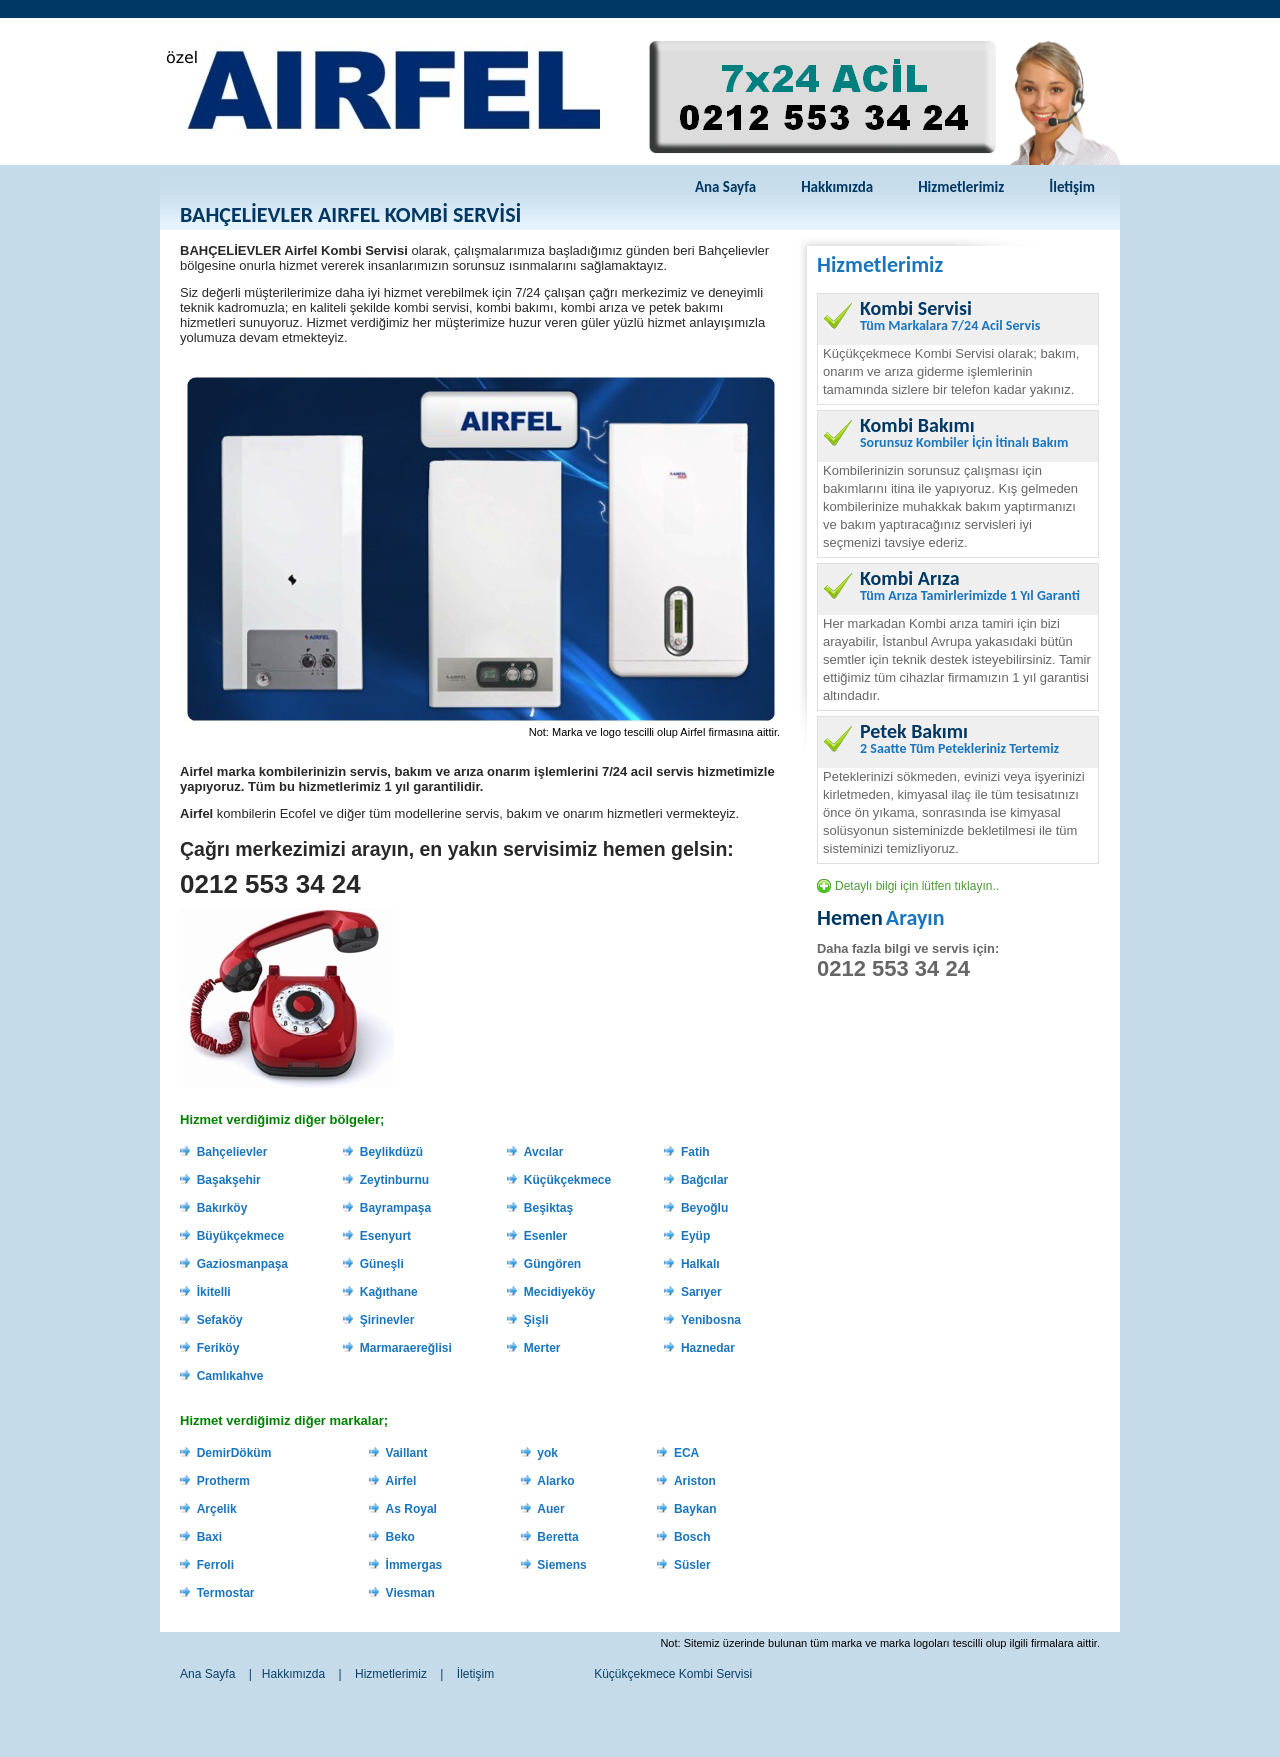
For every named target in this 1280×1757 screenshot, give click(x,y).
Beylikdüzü (391, 1152)
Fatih (695, 1152)
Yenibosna (711, 1320)
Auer (550, 1509)
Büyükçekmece (240, 1236)
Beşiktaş (548, 1208)
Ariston (695, 1481)
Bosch (692, 1537)
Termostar (226, 1593)
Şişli (536, 1320)
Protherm (223, 1481)
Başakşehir (229, 1180)
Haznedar (708, 1348)
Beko (400, 1537)
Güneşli (382, 1264)
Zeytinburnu (394, 1180)
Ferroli (215, 1565)
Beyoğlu (704, 1208)
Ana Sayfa (725, 187)
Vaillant (407, 1453)
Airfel (401, 1481)
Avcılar (544, 1152)
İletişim (1072, 187)
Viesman (410, 1593)
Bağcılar (704, 1180)
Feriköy (218, 1348)
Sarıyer (701, 1292)
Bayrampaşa (395, 1208)
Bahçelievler (232, 1152)
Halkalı (700, 1264)
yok (547, 1453)
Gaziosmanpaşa (242, 1264)
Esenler (545, 1236)
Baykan (695, 1509)
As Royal (411, 1509)
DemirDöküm (234, 1453)
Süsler (692, 1565)
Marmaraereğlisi (406, 1348)
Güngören (552, 1264)
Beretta (557, 1537)
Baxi (209, 1537)
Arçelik (217, 1509)
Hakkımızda (837, 187)
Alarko (555, 1481)
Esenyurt (385, 1236)
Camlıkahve (230, 1376)
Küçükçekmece (567, 1180)
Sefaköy (220, 1320)
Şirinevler (387, 1320)
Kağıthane (389, 1292)
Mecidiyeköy (559, 1292)
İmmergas (414, 1565)
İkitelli (214, 1292)
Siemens (561, 1565)
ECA (686, 1453)
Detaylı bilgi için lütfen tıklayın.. (917, 886)
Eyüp (695, 1236)
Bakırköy (222, 1208)
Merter (542, 1348)
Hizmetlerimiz (961, 187)
